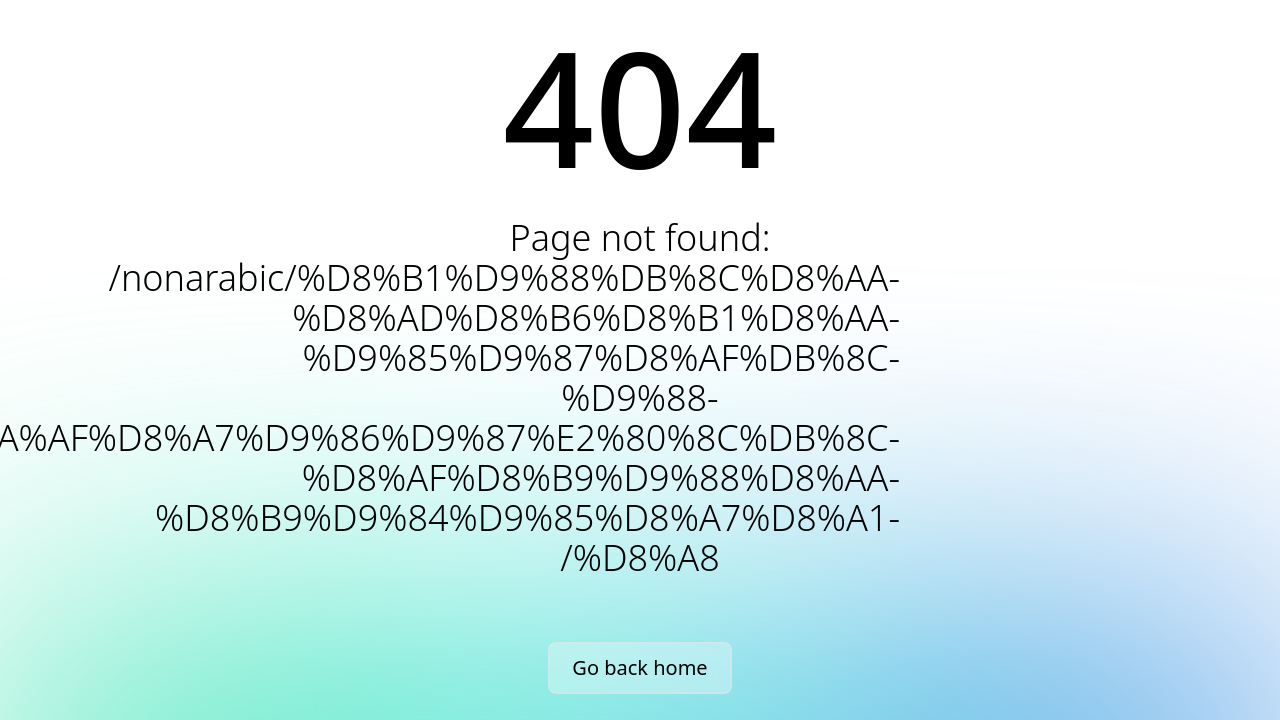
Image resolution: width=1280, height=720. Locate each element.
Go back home (639, 667)
